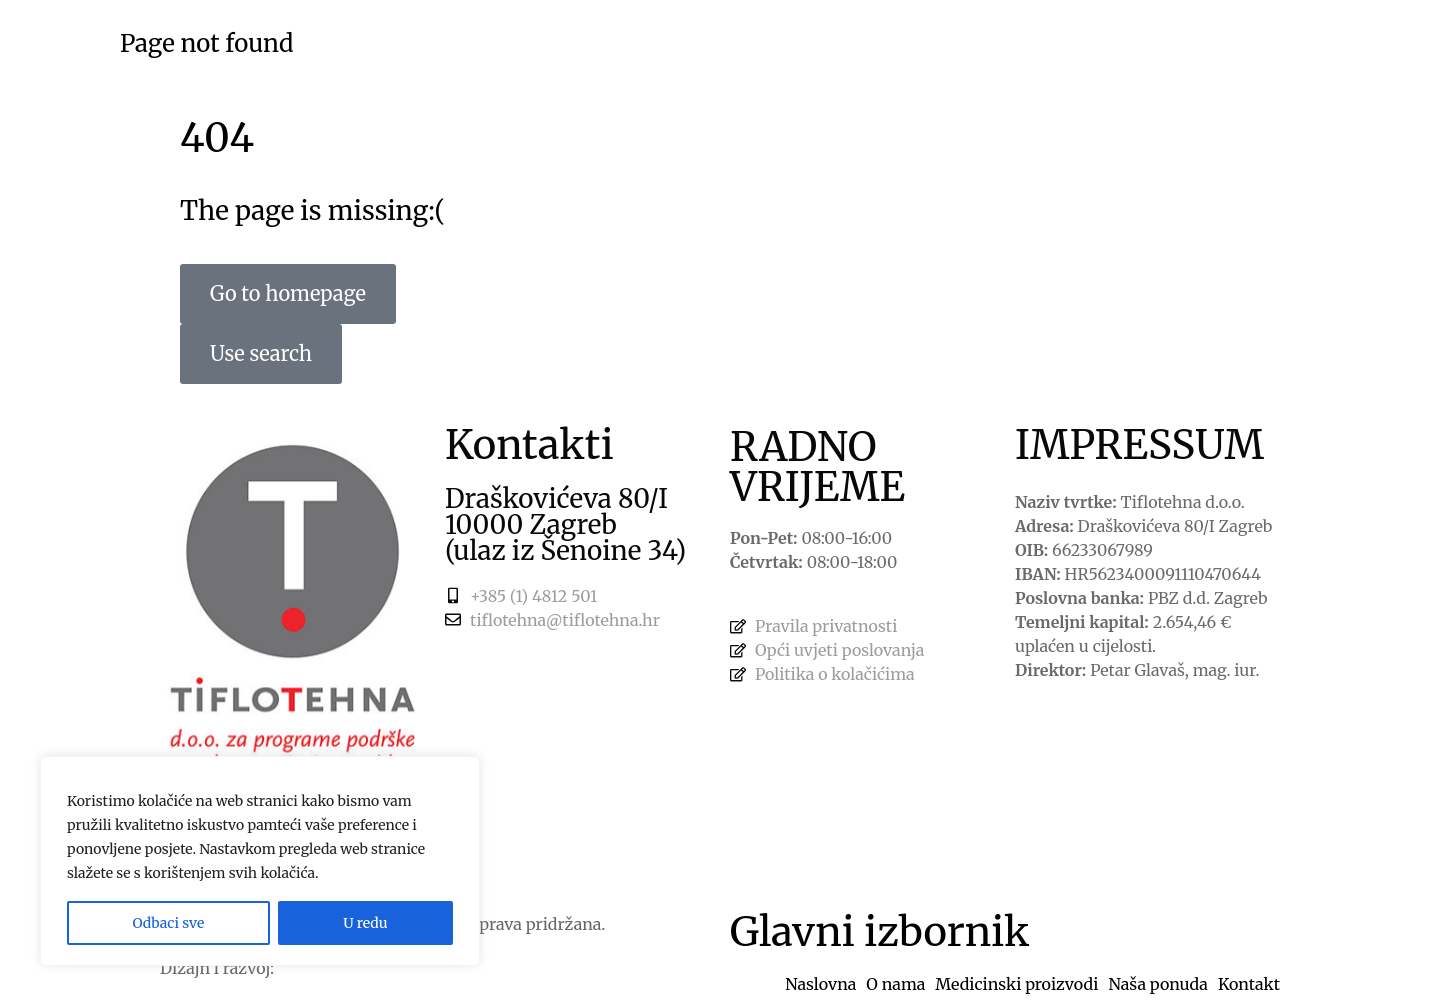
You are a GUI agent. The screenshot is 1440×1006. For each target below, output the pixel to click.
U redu (365, 923)
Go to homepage (288, 293)
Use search (261, 353)
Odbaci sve (168, 923)
